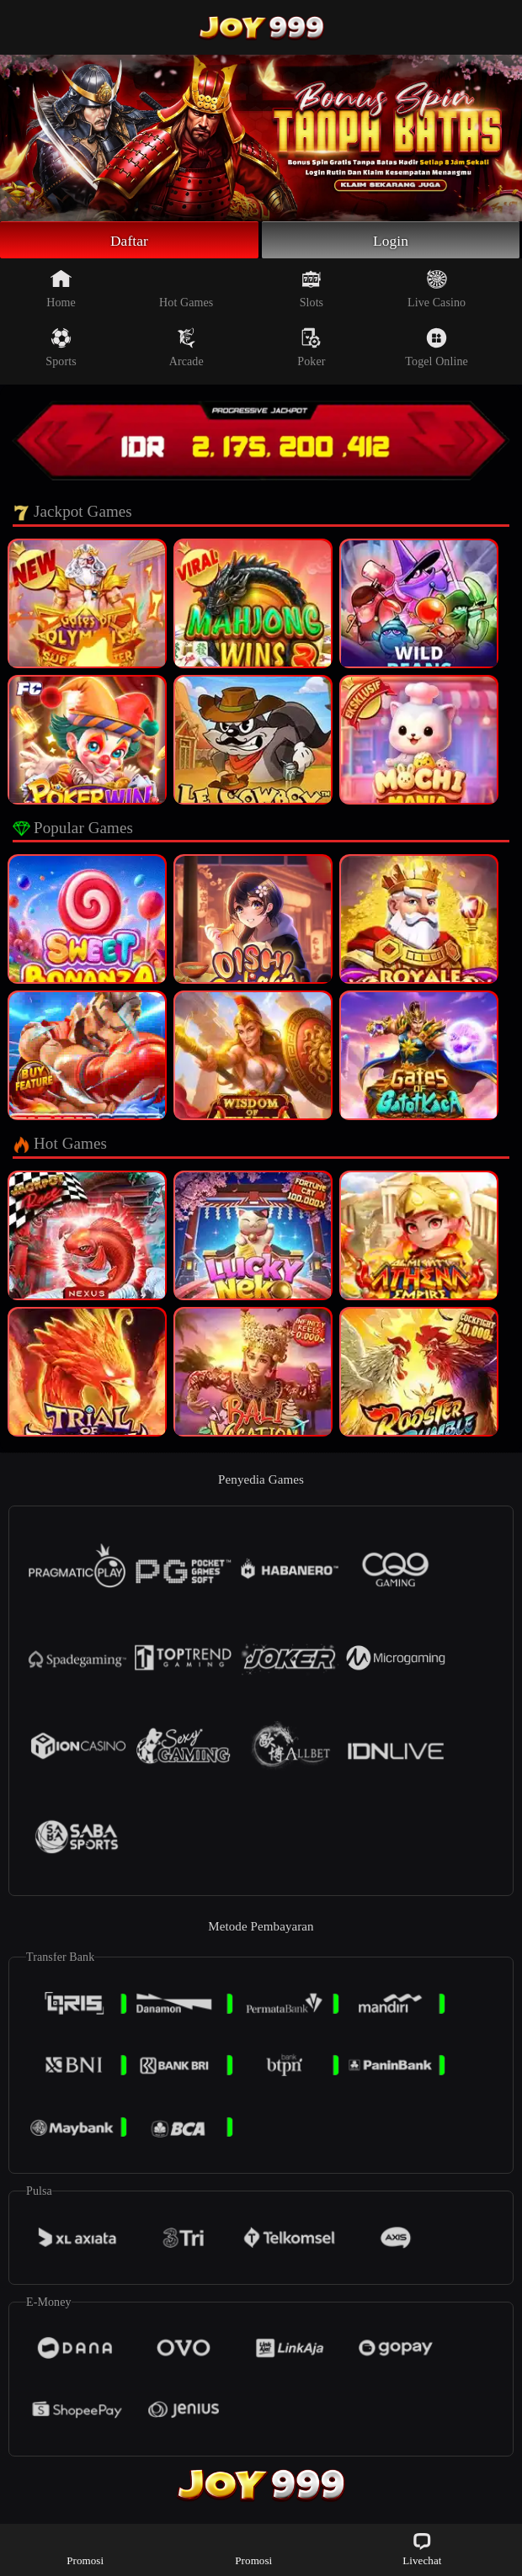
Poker (311, 349)
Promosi (85, 2549)
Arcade (186, 349)
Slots (312, 290)
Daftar (129, 240)
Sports (60, 349)
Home (61, 290)
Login (390, 240)
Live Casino (436, 290)
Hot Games (186, 290)
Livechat (421, 2549)
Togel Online (436, 349)
